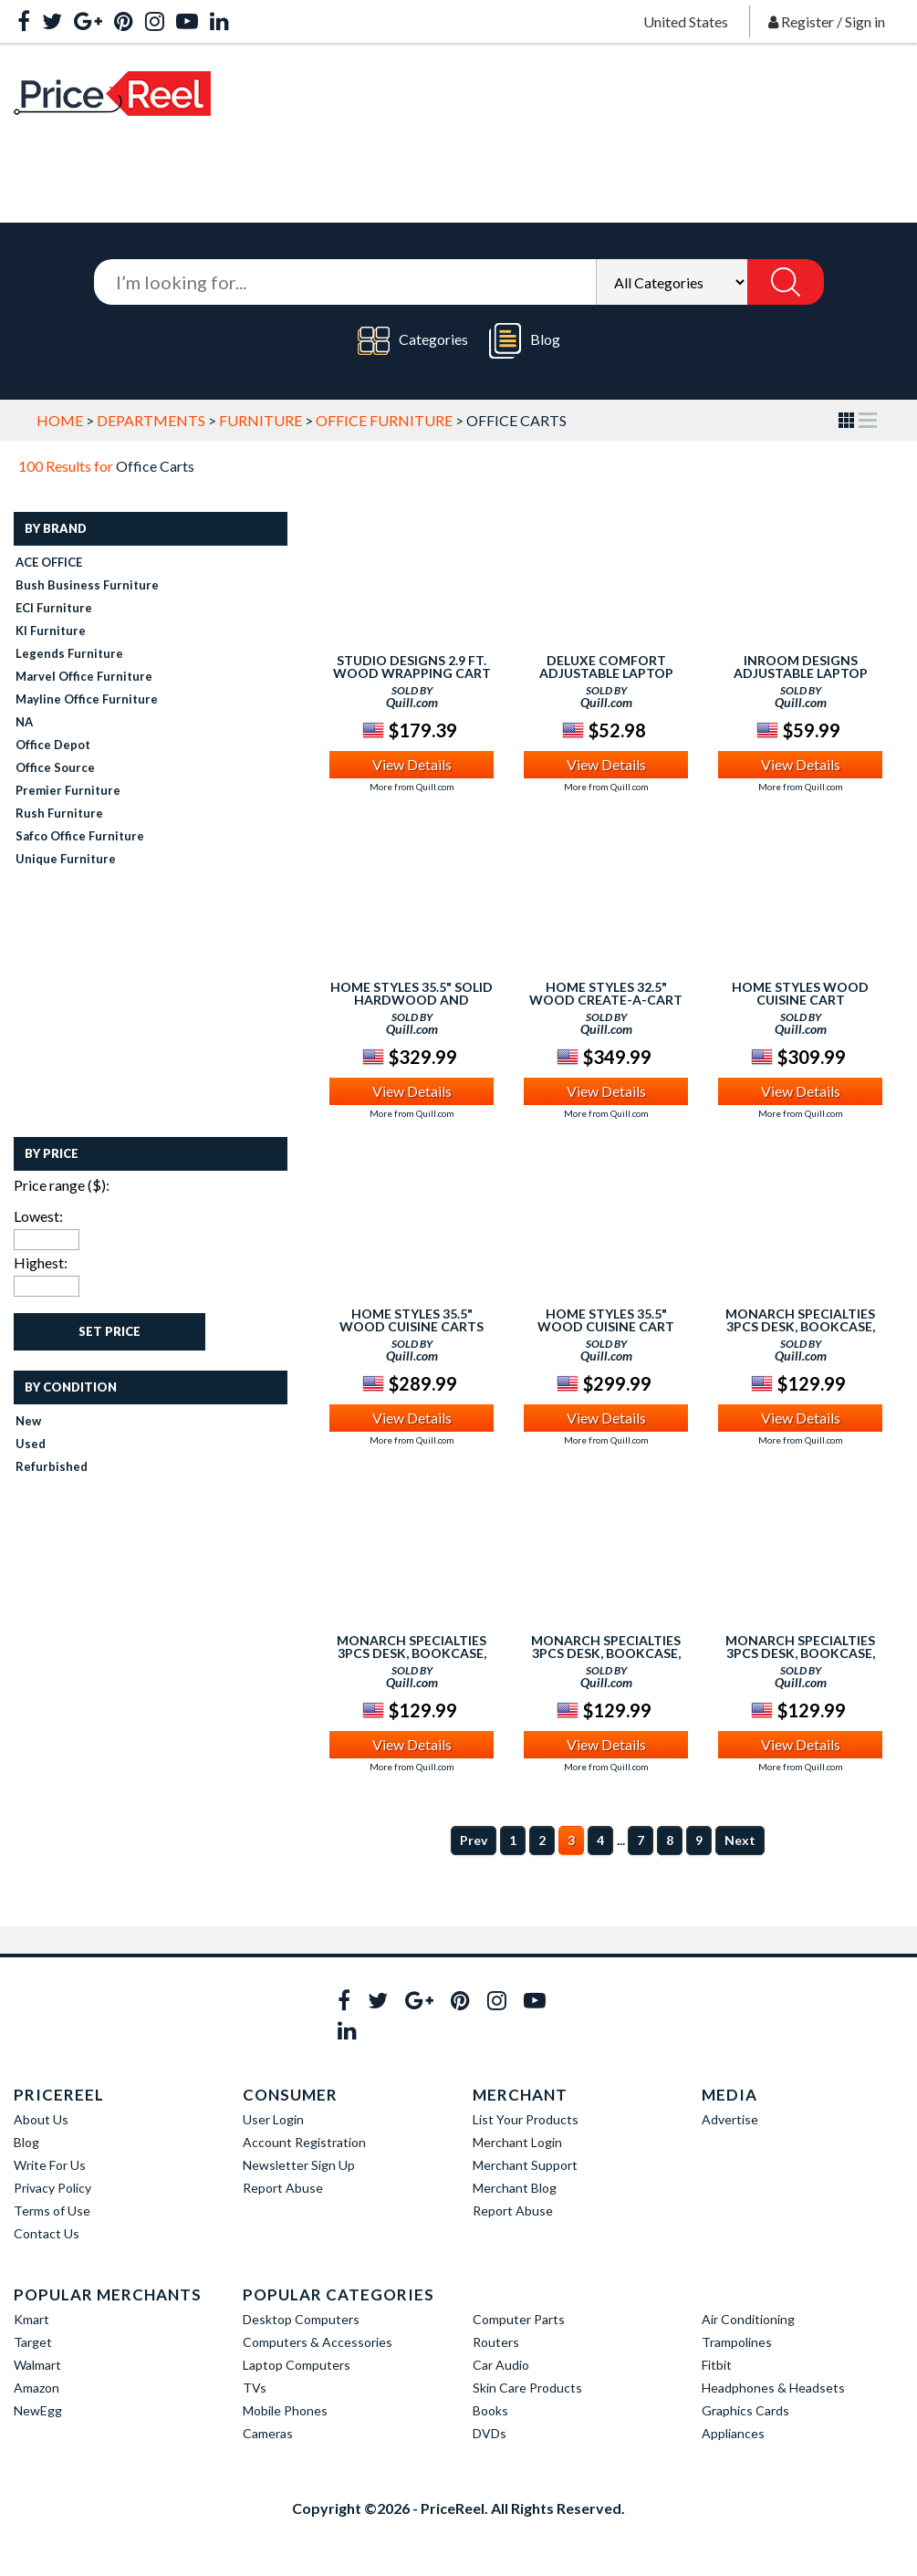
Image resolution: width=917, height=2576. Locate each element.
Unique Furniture (66, 858)
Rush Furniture (59, 813)
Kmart (31, 2319)
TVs (254, 2387)
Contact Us (46, 2233)
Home (59, 420)
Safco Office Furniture (80, 836)
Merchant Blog (515, 2187)
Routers (496, 2342)
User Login (273, 2119)
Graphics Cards (745, 2410)
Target (33, 2342)
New (28, 1420)
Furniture (260, 420)
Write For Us (50, 2165)
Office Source (55, 767)
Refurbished (52, 1466)
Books (490, 2410)
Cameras (268, 2433)
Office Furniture (384, 420)
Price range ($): (61, 1185)
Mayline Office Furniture (87, 699)
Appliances (733, 2433)
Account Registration (304, 2142)
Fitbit (717, 2365)
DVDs (489, 2433)
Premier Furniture (68, 790)
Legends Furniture (69, 653)
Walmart (37, 2365)
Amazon (36, 2387)
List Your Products (525, 2119)
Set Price (109, 1331)
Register (807, 21)
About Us (41, 2119)
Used (31, 1443)
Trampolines (737, 2342)
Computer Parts (519, 2319)
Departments (151, 420)
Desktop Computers (301, 2319)
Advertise (730, 2119)
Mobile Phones (285, 2410)
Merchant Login (517, 2142)
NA (24, 721)
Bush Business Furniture (87, 585)
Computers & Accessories (317, 2342)
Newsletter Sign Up (299, 2165)
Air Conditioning (748, 2319)
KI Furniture (51, 630)
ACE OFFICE (49, 562)
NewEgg (38, 2410)
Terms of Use (52, 2210)
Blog (524, 341)
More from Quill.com (412, 786)
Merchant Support (525, 2165)
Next (739, 1840)
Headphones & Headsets (773, 2387)
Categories (413, 341)
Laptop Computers (296, 2365)
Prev (473, 1840)
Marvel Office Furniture (84, 676)
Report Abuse (283, 2187)
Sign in (865, 21)
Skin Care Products (527, 2387)
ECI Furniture (54, 607)
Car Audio (501, 2365)
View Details (412, 764)
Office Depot (53, 744)
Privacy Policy (52, 2187)
